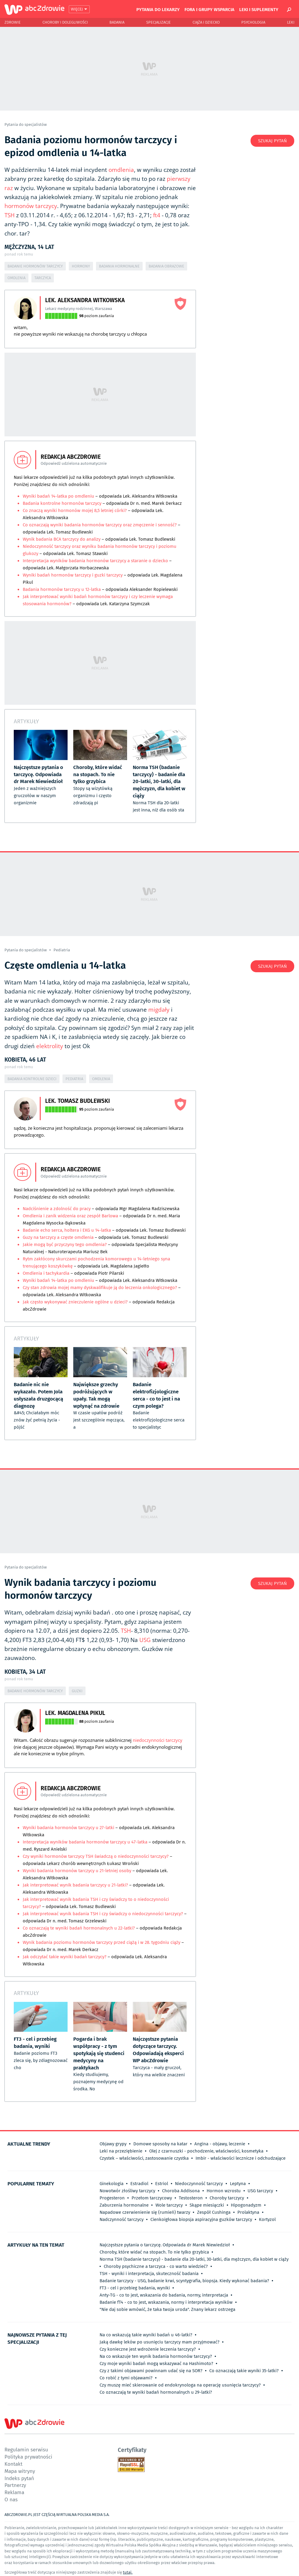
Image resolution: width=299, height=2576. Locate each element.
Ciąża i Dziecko (206, 22)
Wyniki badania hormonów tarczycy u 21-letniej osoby (77, 1870)
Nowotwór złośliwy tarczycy (127, 2190)
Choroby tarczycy (227, 2198)
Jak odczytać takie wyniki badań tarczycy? (64, 1956)
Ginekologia (111, 2183)
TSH (9, 215)
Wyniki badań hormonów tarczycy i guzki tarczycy (73, 575)
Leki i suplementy (258, 9)
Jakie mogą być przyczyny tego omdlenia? (65, 1244)
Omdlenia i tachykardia (47, 1273)
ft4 (156, 215)
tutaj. (127, 2572)
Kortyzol (267, 2219)
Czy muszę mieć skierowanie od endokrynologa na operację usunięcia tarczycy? (180, 2385)
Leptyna (238, 2183)
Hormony (81, 266)
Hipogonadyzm (246, 2205)
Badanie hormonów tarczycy (35, 266)
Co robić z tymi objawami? (126, 2378)
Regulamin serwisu (26, 2449)
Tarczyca (42, 278)
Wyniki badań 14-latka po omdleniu (59, 496)
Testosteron (191, 2198)
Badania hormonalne (119, 266)
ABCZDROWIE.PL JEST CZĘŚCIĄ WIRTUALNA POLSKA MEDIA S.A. (56, 2514)
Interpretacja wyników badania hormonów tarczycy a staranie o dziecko (95, 560)
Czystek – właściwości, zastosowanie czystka (144, 2158)
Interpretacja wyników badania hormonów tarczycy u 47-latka (86, 1842)
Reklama (14, 2492)
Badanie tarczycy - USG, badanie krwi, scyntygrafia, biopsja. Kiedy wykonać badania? (184, 2280)
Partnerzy (15, 2485)
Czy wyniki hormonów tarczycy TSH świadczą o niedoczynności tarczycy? (96, 1856)
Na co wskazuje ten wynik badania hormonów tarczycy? (156, 2356)
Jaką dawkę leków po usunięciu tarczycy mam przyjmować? (159, 2342)
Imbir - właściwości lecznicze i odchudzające (241, 2158)
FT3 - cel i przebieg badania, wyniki (135, 2288)
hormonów (19, 206)
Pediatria (62, 950)
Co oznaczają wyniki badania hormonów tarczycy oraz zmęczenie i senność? (100, 525)
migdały (159, 1009)
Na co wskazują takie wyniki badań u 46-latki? (146, 2335)
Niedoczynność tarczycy (199, 2183)
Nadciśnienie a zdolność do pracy (57, 1208)
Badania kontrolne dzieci (32, 1079)
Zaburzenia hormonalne (124, 2205)
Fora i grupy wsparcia (209, 9)
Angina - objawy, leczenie (219, 2144)
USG (145, 1640)
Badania (116, 22)
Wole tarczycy (169, 2205)
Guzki (77, 1691)
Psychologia (253, 22)
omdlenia (121, 170)
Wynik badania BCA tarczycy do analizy (61, 539)
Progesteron (112, 2198)
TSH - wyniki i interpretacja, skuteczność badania (149, 2273)
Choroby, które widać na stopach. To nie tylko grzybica (154, 2252)
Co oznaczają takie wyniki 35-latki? (244, 2370)
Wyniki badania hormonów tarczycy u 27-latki (69, 1827)
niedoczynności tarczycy (157, 1740)
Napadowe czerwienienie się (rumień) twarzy (145, 2212)
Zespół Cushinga (214, 2212)
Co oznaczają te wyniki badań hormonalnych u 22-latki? (79, 1928)
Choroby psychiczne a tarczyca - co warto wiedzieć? (156, 2266)
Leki (291, 22)
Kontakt (13, 2464)
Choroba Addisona (181, 2190)
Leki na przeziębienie (121, 2151)
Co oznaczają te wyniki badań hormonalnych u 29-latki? (156, 2392)
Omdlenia (16, 278)
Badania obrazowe (166, 266)
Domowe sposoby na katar (160, 2144)
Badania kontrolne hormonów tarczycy (62, 503)
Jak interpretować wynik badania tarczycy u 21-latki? (76, 1885)
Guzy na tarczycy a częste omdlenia (58, 1237)
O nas (11, 2499)
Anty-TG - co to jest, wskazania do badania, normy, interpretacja (164, 2295)
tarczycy (46, 206)
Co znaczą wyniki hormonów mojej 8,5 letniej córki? (75, 510)
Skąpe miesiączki (207, 2205)
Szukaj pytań (272, 140)
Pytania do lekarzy (158, 9)
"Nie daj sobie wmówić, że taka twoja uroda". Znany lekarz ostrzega (167, 2309)
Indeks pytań (19, 2478)
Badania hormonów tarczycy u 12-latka (62, 589)
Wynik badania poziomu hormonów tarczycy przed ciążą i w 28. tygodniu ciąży (102, 1942)
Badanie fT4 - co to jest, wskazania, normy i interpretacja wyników (166, 2302)
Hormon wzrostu (224, 2190)
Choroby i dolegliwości (65, 22)
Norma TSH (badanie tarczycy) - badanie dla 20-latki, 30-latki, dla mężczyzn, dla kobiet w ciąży (194, 2259)
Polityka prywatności (28, 2456)
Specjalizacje (158, 22)
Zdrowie (12, 22)
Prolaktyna (248, 2212)
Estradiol (139, 2183)
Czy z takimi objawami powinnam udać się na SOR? (151, 2370)
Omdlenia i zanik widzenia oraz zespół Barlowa (71, 1216)
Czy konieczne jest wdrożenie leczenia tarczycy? (148, 2349)
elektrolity (49, 1046)
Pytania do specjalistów (25, 124)
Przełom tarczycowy (152, 2198)
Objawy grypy (113, 2144)
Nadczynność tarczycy (122, 2219)
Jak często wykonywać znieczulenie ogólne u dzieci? (75, 1302)
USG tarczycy (260, 2190)
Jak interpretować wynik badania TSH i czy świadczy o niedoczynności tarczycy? (103, 1913)
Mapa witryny (19, 2471)
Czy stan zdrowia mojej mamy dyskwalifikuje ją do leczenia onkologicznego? (100, 1287)
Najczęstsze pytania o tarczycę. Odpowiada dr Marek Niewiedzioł (165, 2245)
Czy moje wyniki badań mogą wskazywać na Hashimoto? (156, 2363)
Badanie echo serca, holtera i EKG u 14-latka (67, 1230)
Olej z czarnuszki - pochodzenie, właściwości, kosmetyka (206, 2151)
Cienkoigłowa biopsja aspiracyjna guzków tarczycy (201, 2219)
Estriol (161, 2183)
